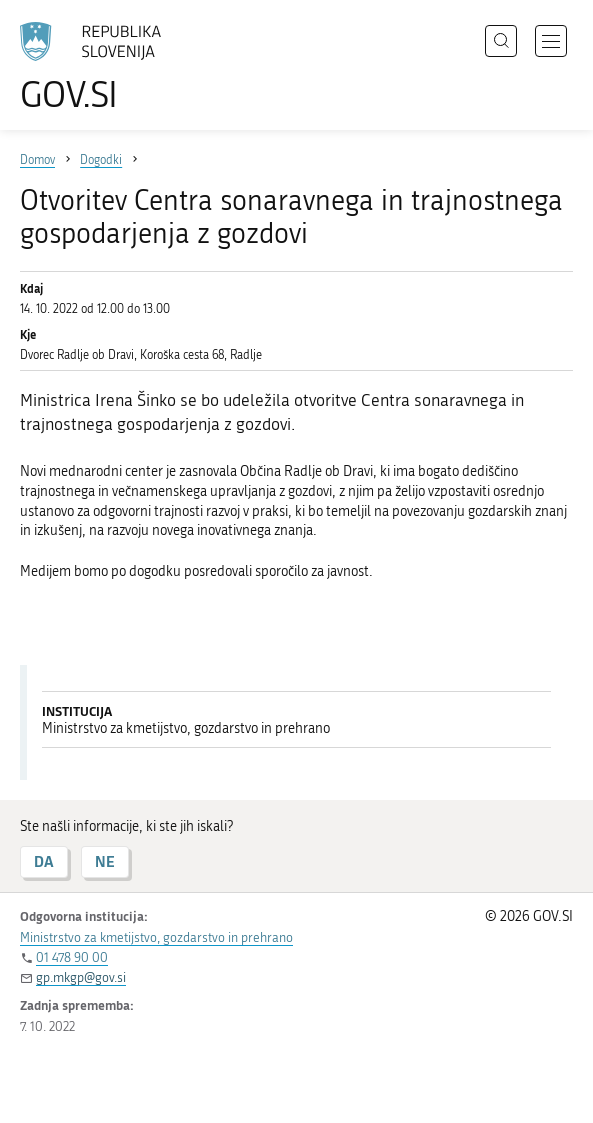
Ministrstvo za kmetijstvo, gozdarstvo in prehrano (156, 937)
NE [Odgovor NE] (105, 861)
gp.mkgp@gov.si (81, 977)
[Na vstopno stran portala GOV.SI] (100, 67)
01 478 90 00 (72, 957)
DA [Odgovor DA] (44, 861)
